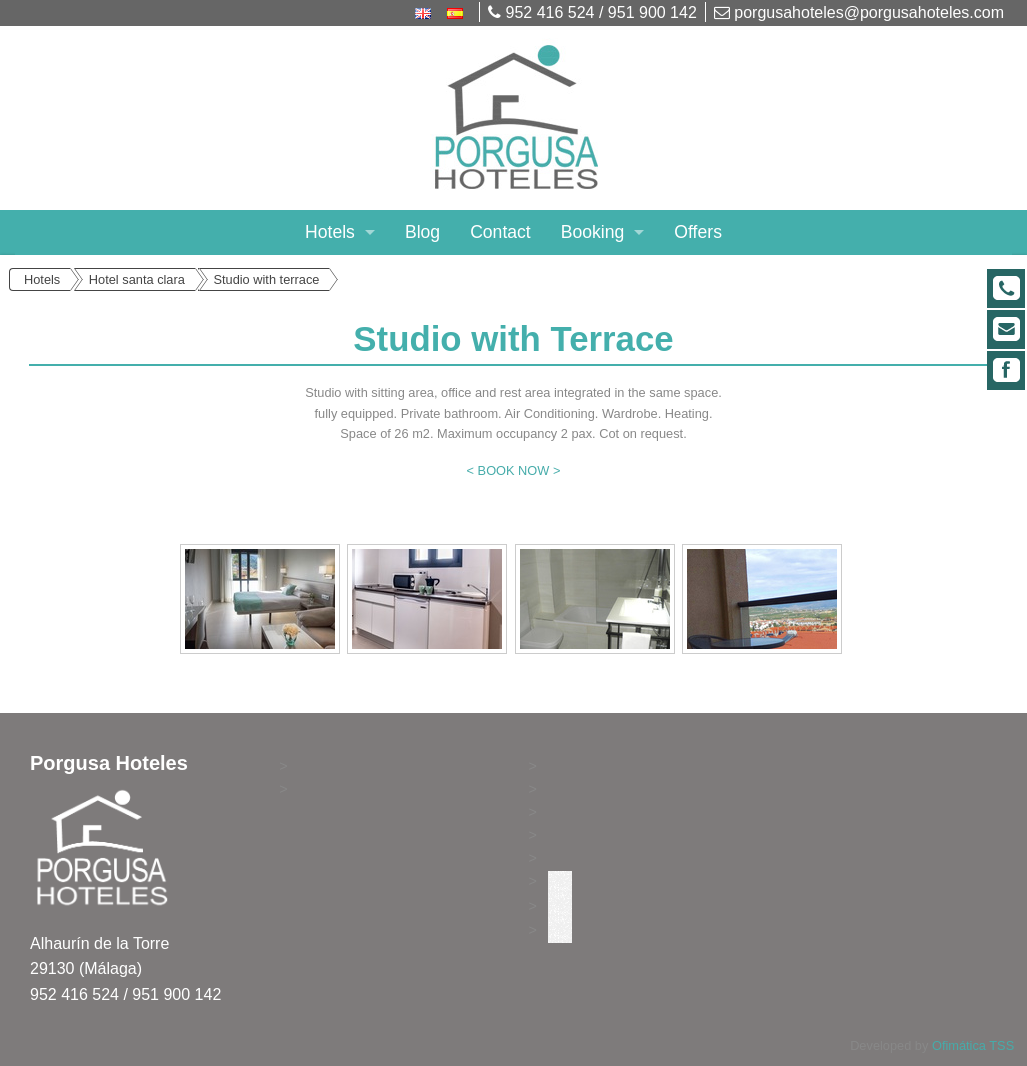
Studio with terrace (266, 279)
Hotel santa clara (137, 279)
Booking (593, 232)
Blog (422, 232)
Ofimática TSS (973, 1045)
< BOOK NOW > (514, 470)
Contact (500, 232)
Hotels (330, 232)
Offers (698, 232)
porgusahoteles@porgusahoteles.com (859, 12)
